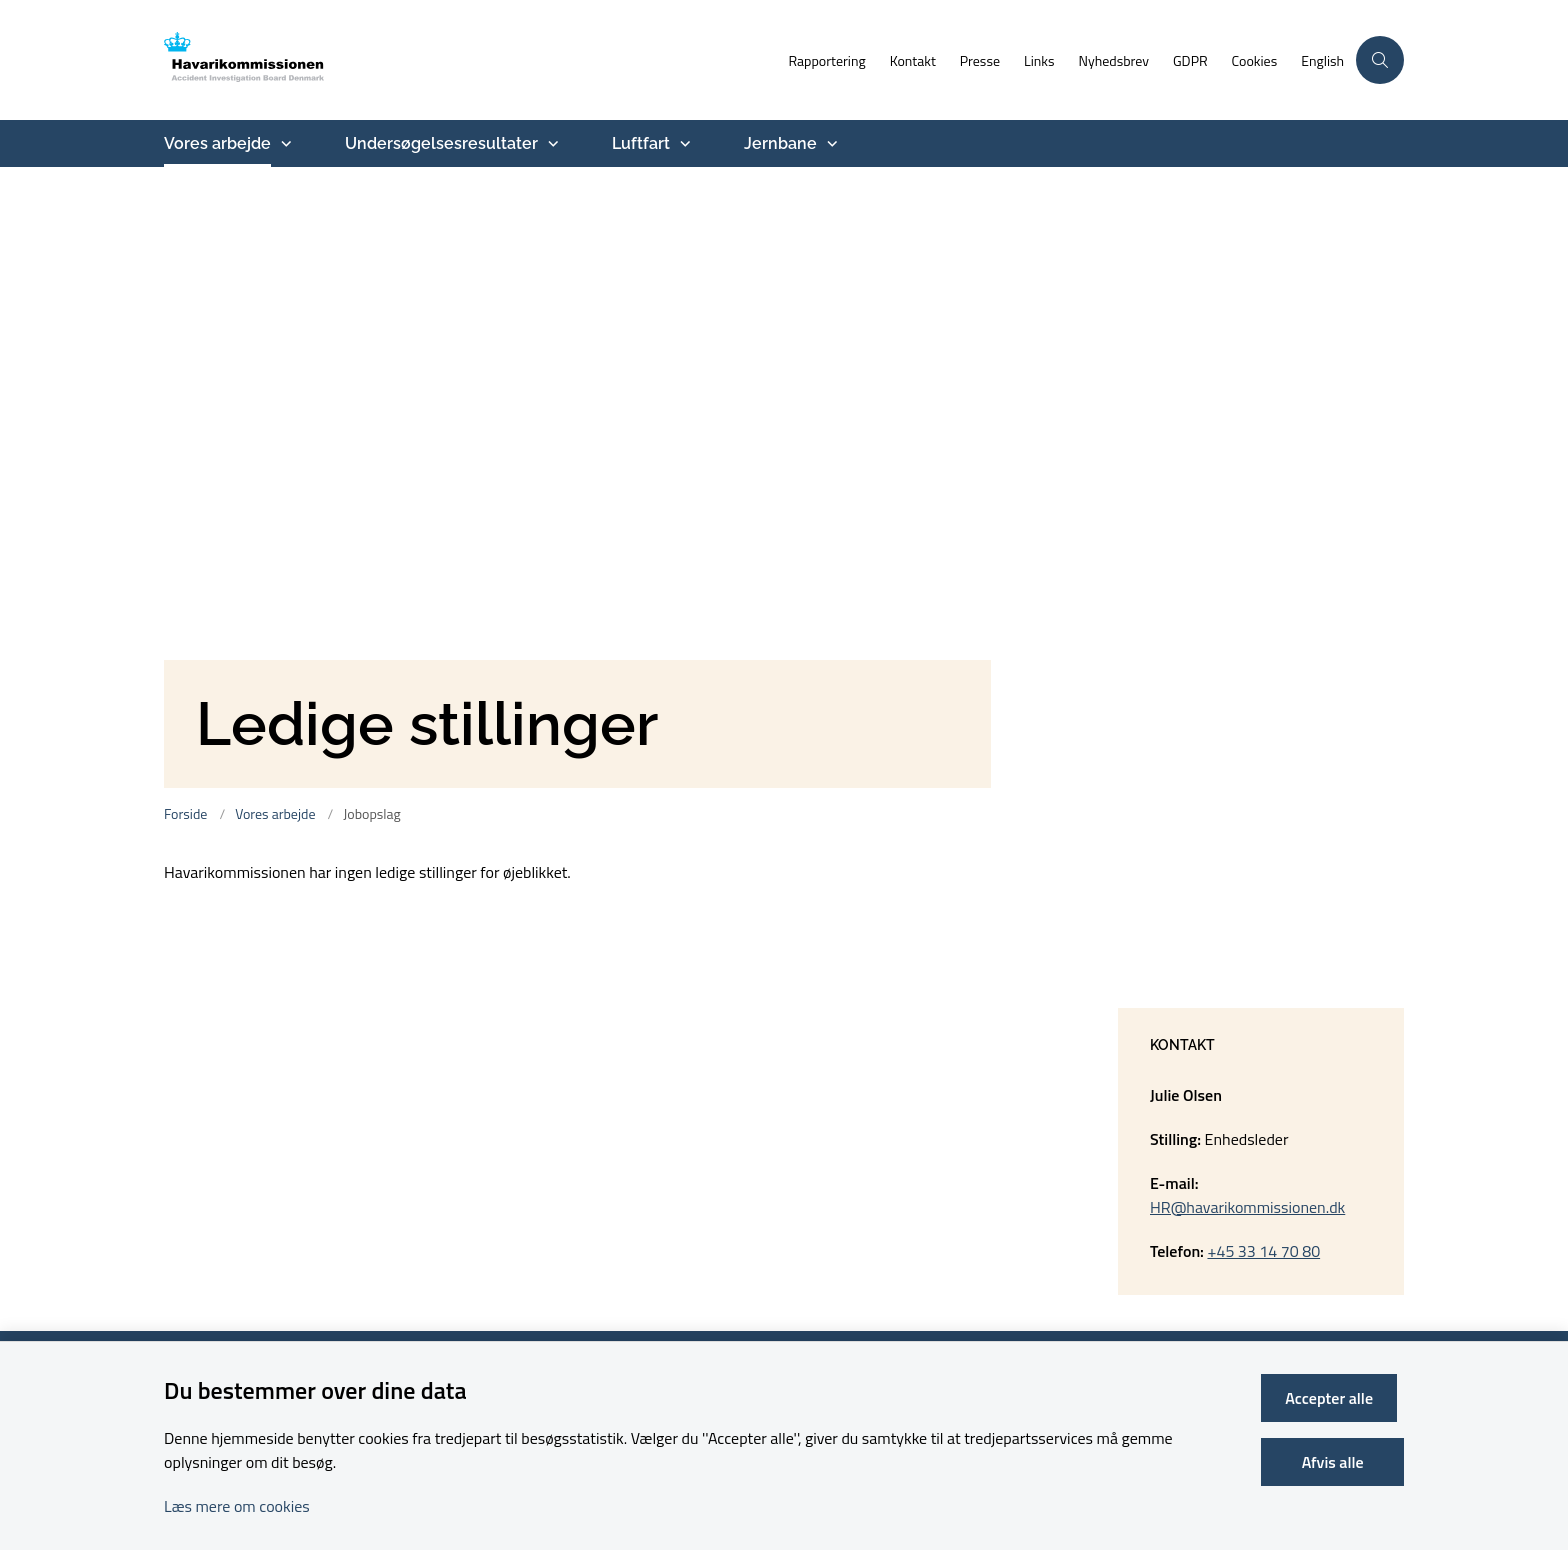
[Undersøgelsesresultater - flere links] (551, 144)
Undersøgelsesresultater (441, 143)
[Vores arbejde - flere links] (284, 144)
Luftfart (641, 143)
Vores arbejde (217, 143)
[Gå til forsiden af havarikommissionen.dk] (279, 60)
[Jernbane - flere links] (830, 144)
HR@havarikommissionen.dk (1247, 1207)
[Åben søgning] (1380, 60)
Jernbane (780, 143)
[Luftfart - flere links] (683, 144)
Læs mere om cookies (237, 1506)
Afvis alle (1336, 1462)
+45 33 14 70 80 (1263, 1251)
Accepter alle (1336, 1398)
